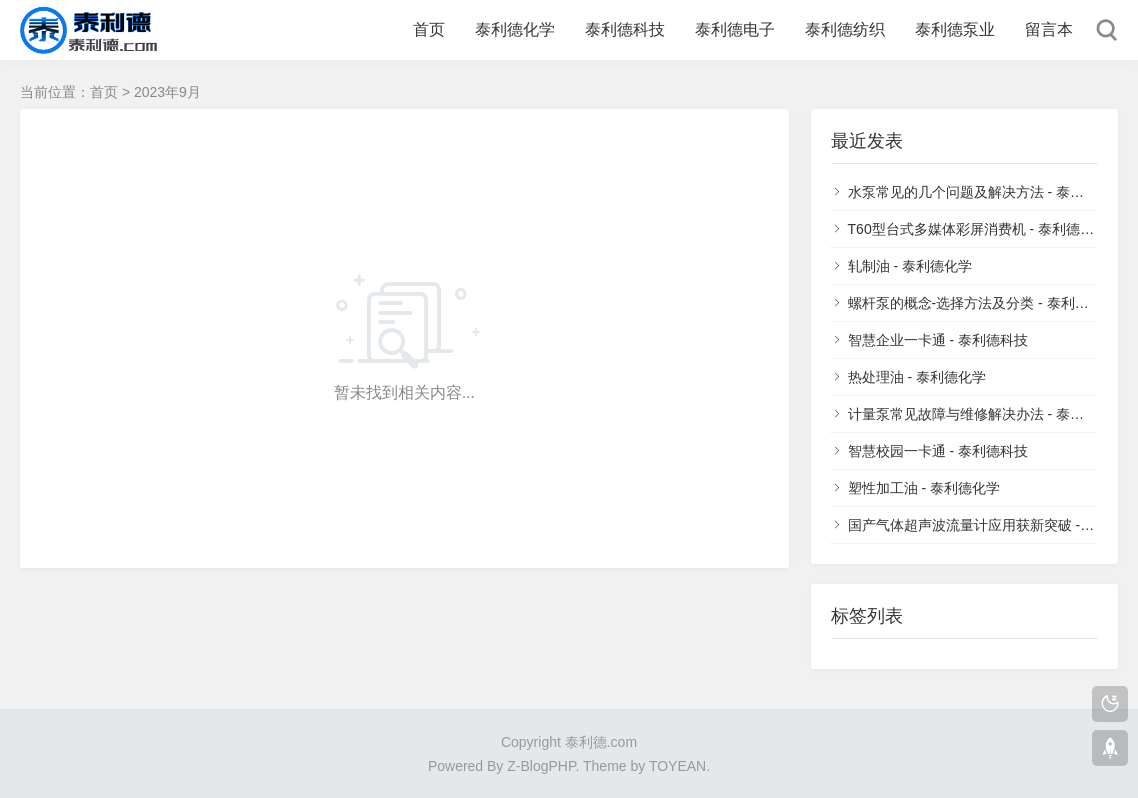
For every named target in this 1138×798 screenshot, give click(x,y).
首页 (429, 29)
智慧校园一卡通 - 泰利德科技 (938, 451)
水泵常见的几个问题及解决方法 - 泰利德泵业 (987, 192)
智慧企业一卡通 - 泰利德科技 (938, 340)
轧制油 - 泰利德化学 (910, 266)
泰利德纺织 (845, 29)
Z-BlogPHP (541, 766)
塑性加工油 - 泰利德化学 (924, 488)
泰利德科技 (625, 29)
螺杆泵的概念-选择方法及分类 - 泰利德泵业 (982, 303)
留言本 (1049, 29)
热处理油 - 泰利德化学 (917, 377)
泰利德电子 (735, 29)
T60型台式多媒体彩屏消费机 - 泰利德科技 (978, 229)
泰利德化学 (515, 29)
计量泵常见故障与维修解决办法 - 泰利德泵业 (987, 414)
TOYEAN (677, 766)
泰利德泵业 (955, 29)
